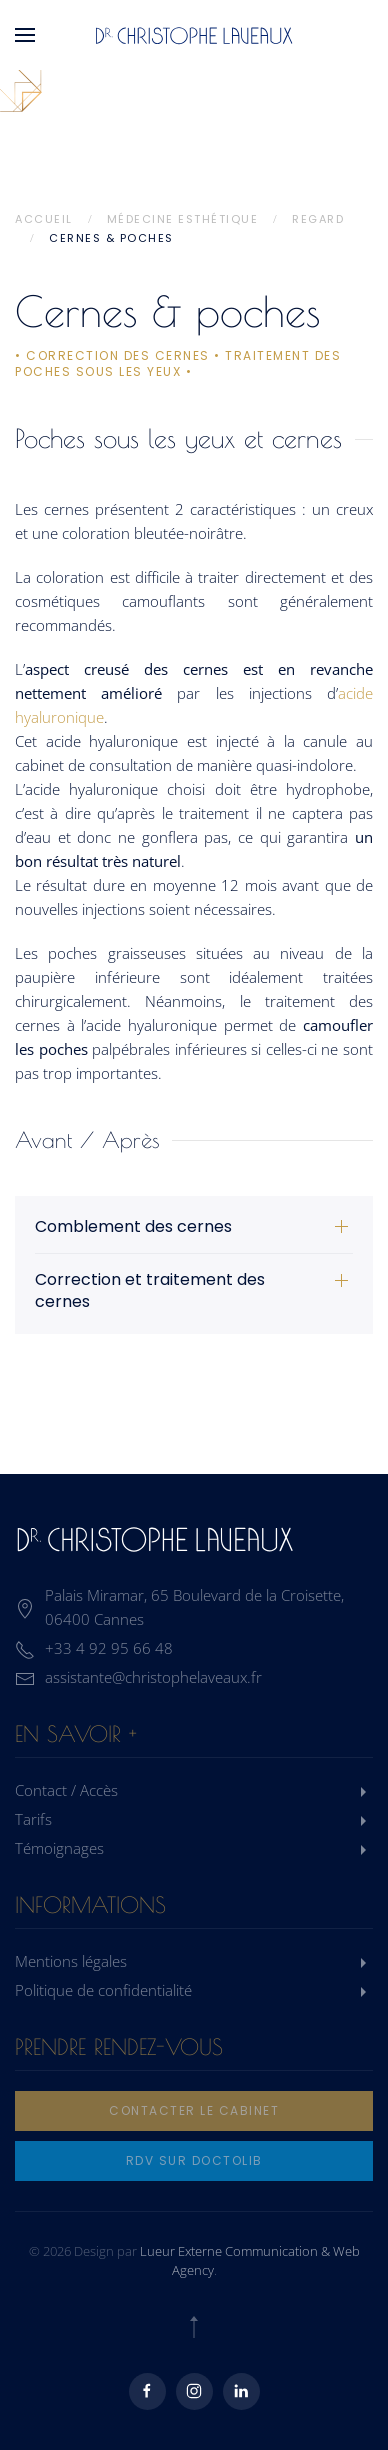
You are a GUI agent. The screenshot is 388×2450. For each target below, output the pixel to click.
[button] (25, 35)
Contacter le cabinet (194, 2110)
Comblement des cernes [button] (133, 1227)
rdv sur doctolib (194, 2160)
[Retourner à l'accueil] (194, 35)
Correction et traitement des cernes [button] (150, 1291)
